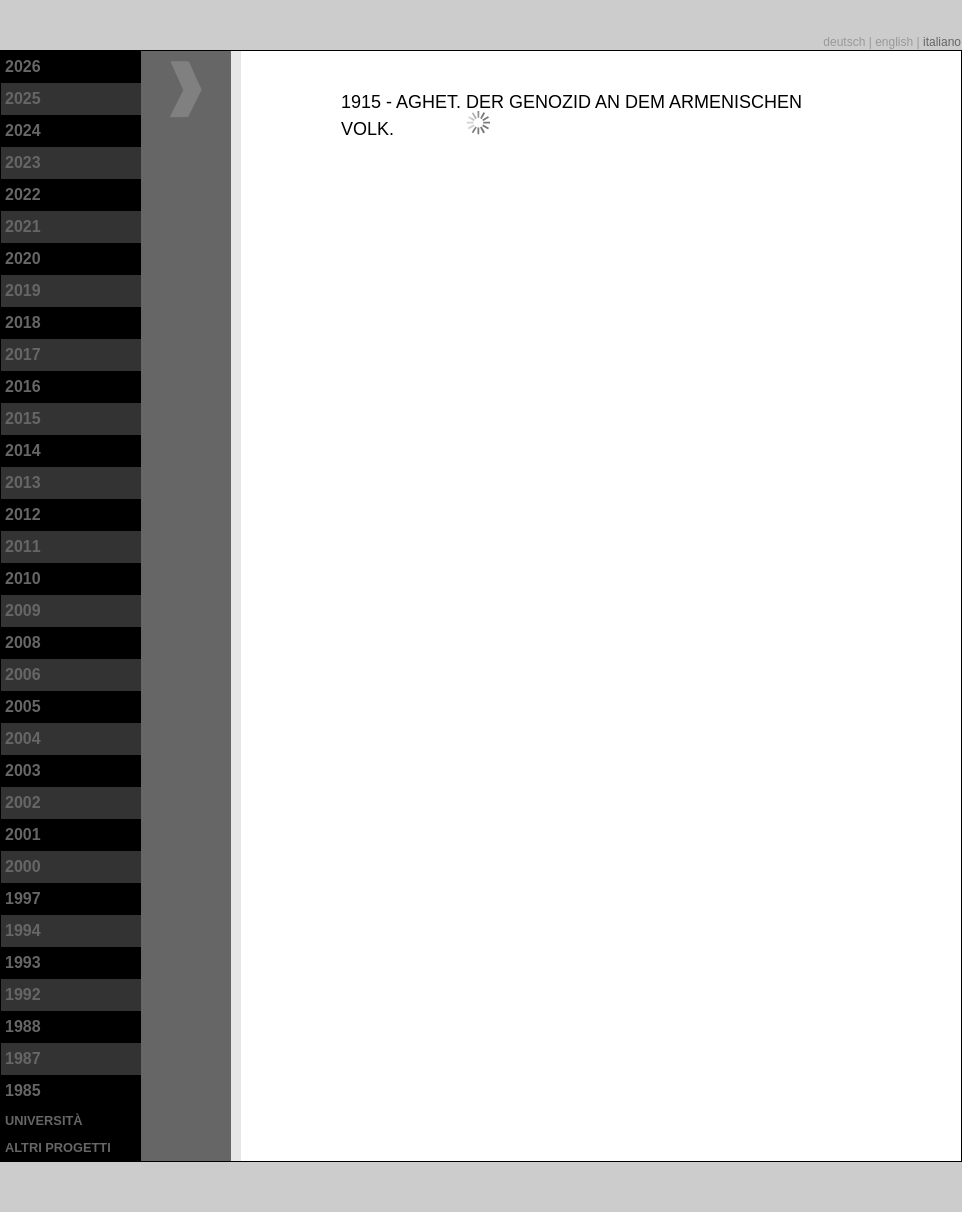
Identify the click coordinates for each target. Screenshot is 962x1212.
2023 (23, 162)
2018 (23, 322)
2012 (23, 514)
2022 (23, 194)
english (895, 42)
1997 (23, 898)
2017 (23, 354)
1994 (23, 930)
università (44, 1120)
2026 (23, 66)
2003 (23, 770)
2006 (23, 674)
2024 (23, 130)
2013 (23, 482)
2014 (23, 450)
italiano (942, 42)
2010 (23, 578)
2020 (23, 258)
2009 (23, 610)
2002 (23, 802)
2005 (23, 706)
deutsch (845, 42)
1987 (23, 1058)
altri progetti (58, 1147)
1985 (23, 1090)
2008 (23, 642)
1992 (23, 994)
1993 (23, 962)
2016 (23, 386)
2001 (23, 834)
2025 (23, 98)
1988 (23, 1026)
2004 (23, 738)
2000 (23, 866)
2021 (23, 226)
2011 (23, 546)
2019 (23, 290)
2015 (23, 418)
